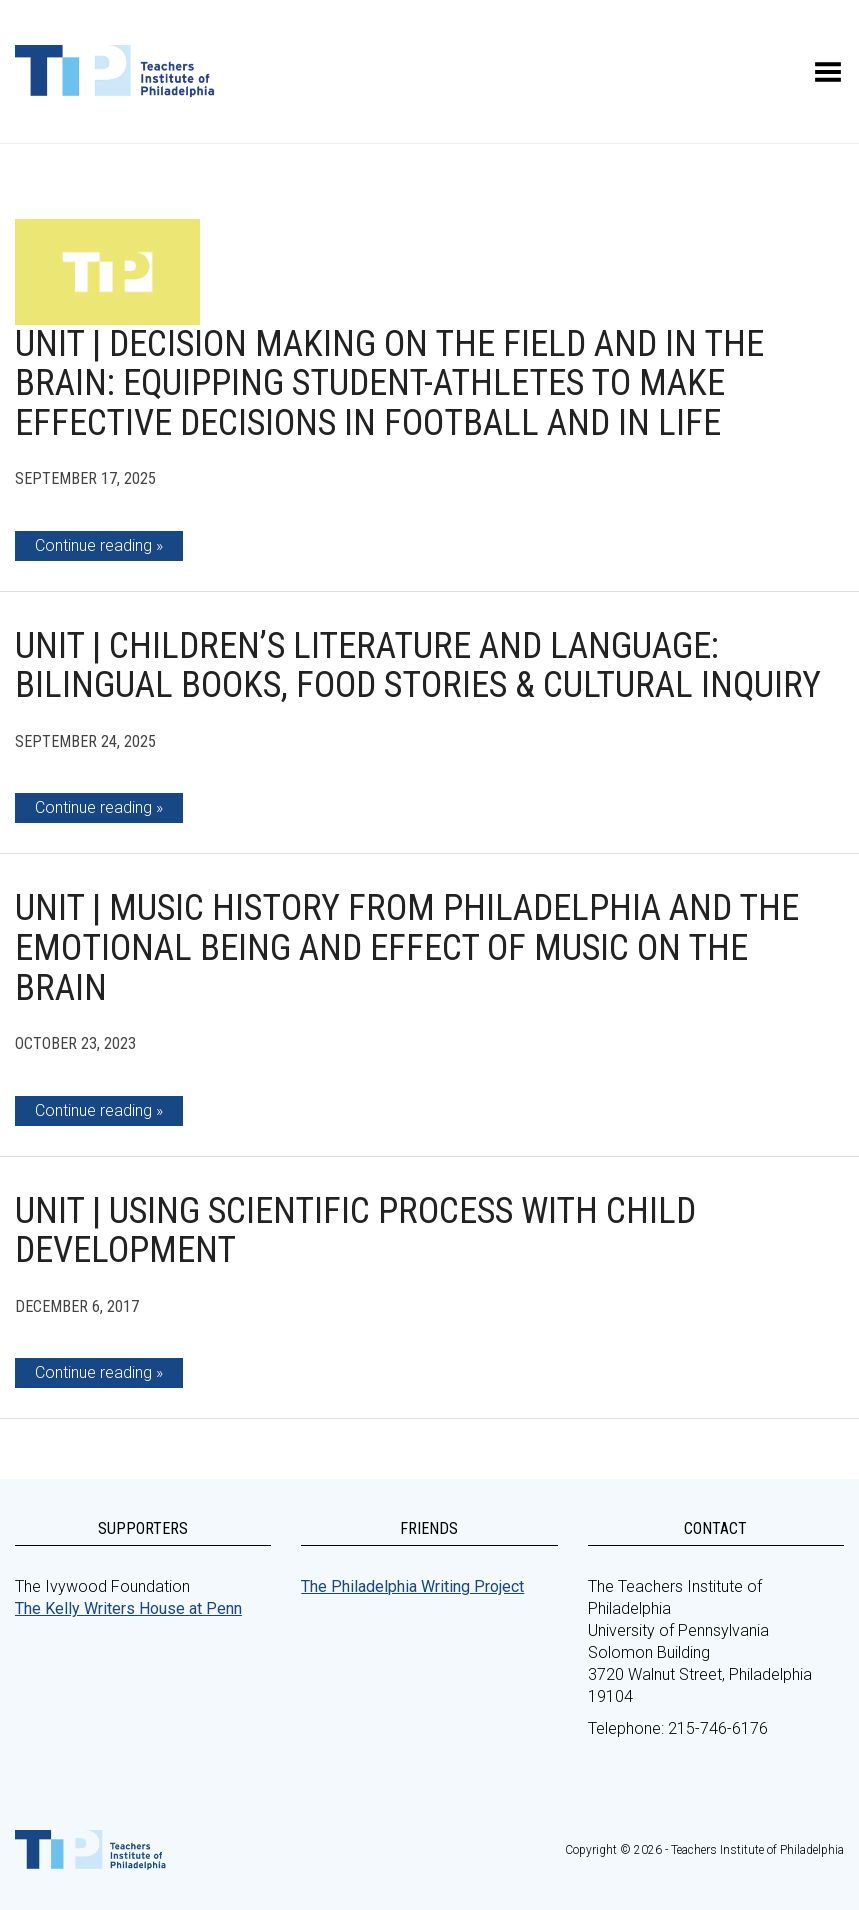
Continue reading (93, 545)
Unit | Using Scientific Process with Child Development (355, 1231)
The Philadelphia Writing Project (412, 1586)
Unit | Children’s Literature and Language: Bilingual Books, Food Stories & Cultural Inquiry (418, 666)
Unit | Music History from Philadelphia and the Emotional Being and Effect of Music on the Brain (407, 947)
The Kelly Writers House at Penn (128, 1608)
